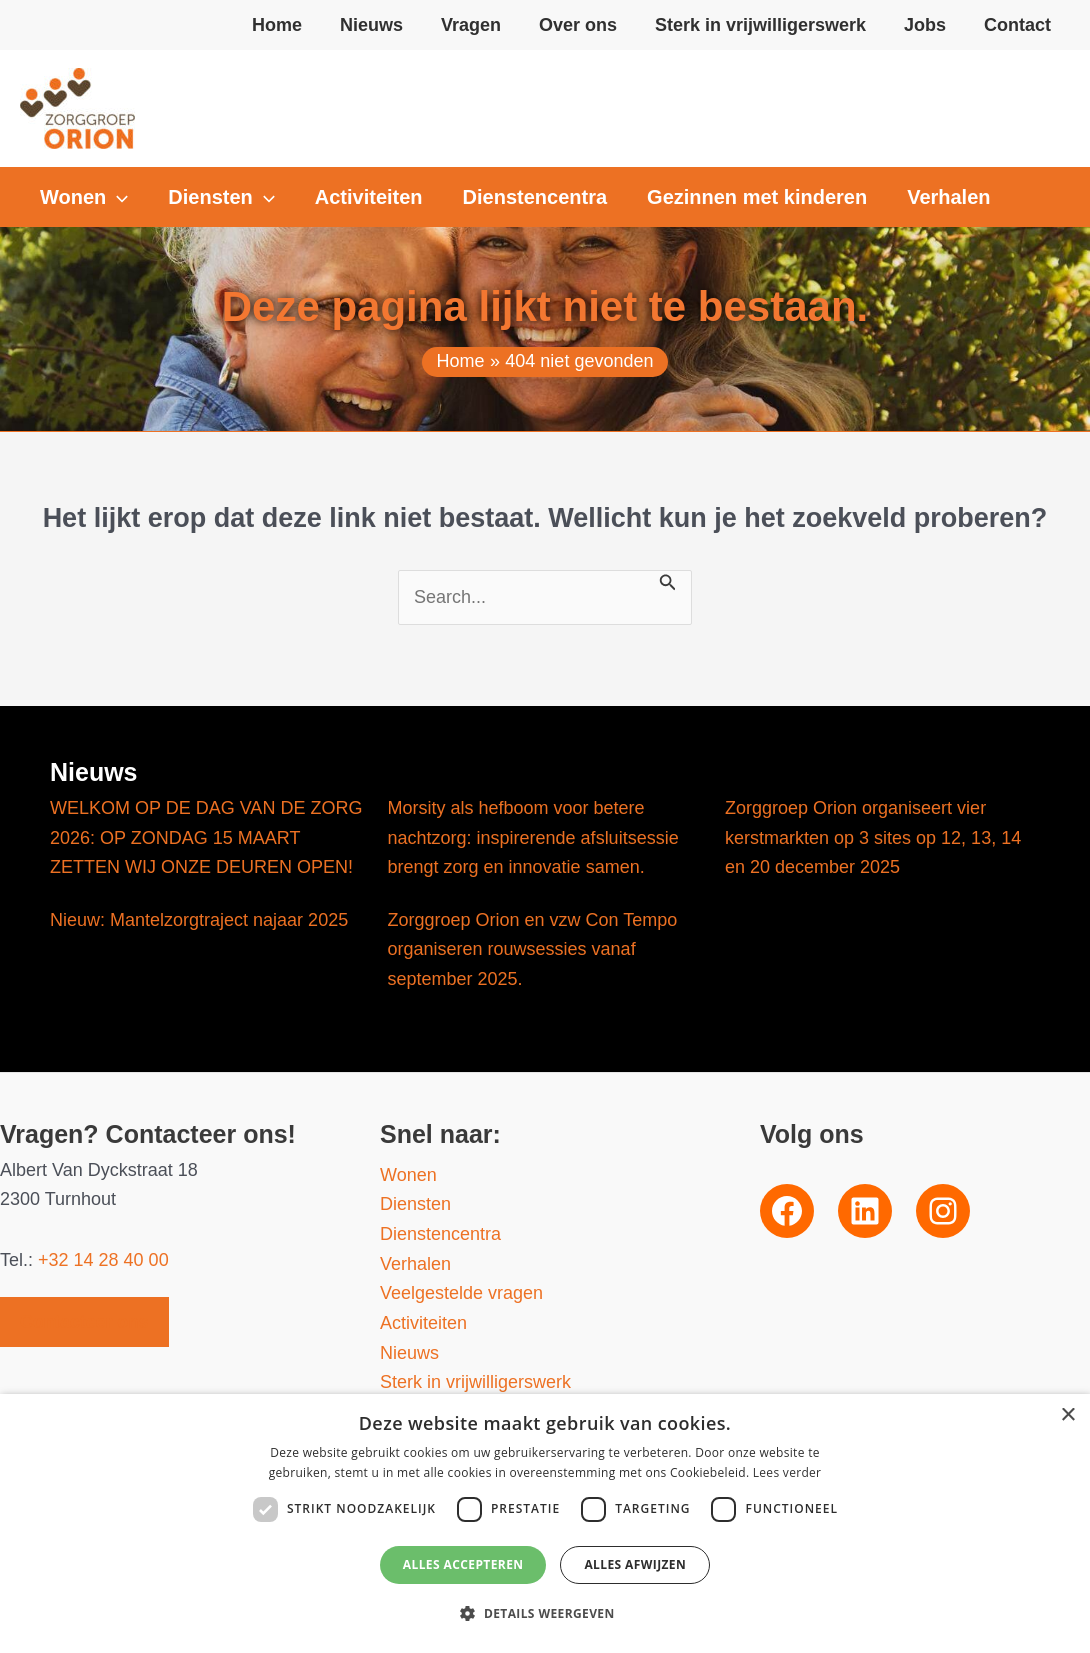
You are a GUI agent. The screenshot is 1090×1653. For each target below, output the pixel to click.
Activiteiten (423, 1323)
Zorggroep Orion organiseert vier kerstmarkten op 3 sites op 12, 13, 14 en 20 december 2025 (873, 837)
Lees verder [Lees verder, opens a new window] (787, 1472)
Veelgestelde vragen (461, 1293)
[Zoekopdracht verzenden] (668, 580)
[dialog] (545, 1523)
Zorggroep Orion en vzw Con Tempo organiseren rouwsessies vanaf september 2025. (533, 949)
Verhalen (415, 1264)
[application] (117, 197)
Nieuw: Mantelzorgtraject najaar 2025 (199, 920)
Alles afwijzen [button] (635, 1564)
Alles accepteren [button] (463, 1564)
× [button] (1067, 1415)
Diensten (415, 1204)
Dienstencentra (440, 1234)
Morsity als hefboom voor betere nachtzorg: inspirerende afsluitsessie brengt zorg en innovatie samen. (533, 837)
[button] (84, 197)
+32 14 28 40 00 (103, 1260)
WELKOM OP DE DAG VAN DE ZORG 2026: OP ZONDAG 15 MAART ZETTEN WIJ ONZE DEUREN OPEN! (206, 837)
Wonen (408, 1175)
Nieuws (409, 1353)
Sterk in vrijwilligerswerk (475, 1382)
